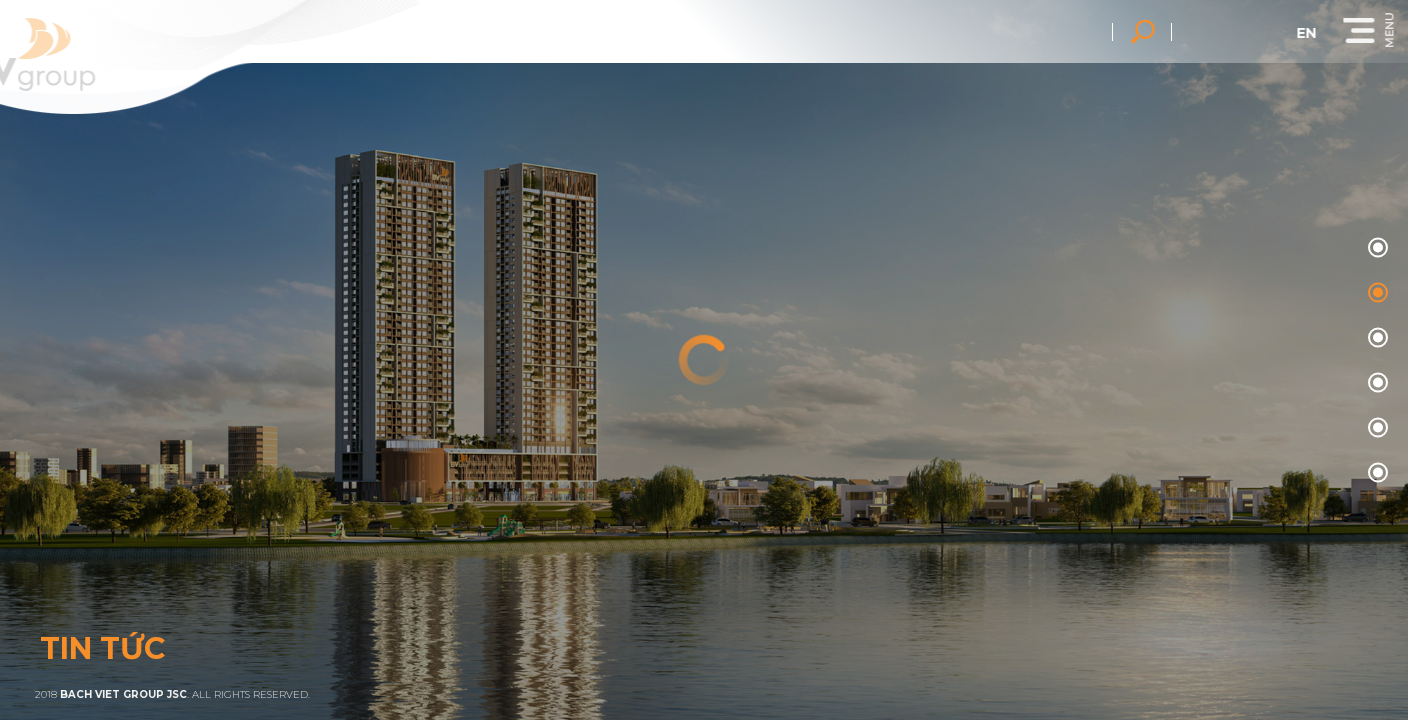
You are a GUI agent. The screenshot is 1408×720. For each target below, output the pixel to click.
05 (1375, 473)
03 (1375, 383)
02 (1375, 338)
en (1331, 33)
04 (1375, 428)
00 (1375, 248)
